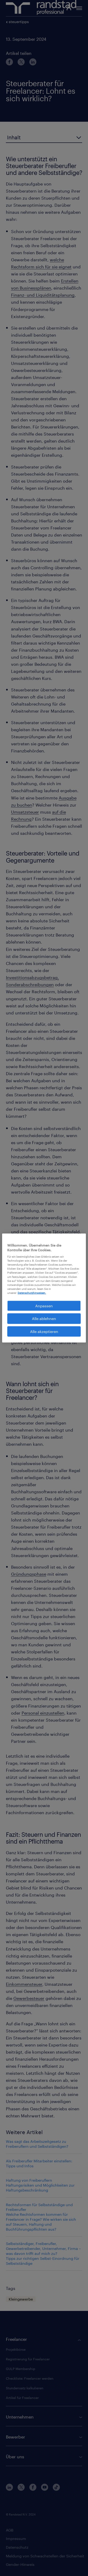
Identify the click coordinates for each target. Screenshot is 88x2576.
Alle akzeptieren (44, 1331)
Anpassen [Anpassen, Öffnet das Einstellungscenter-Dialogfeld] (44, 1305)
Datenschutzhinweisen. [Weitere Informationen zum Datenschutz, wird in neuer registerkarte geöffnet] (32, 1292)
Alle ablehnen (44, 1318)
